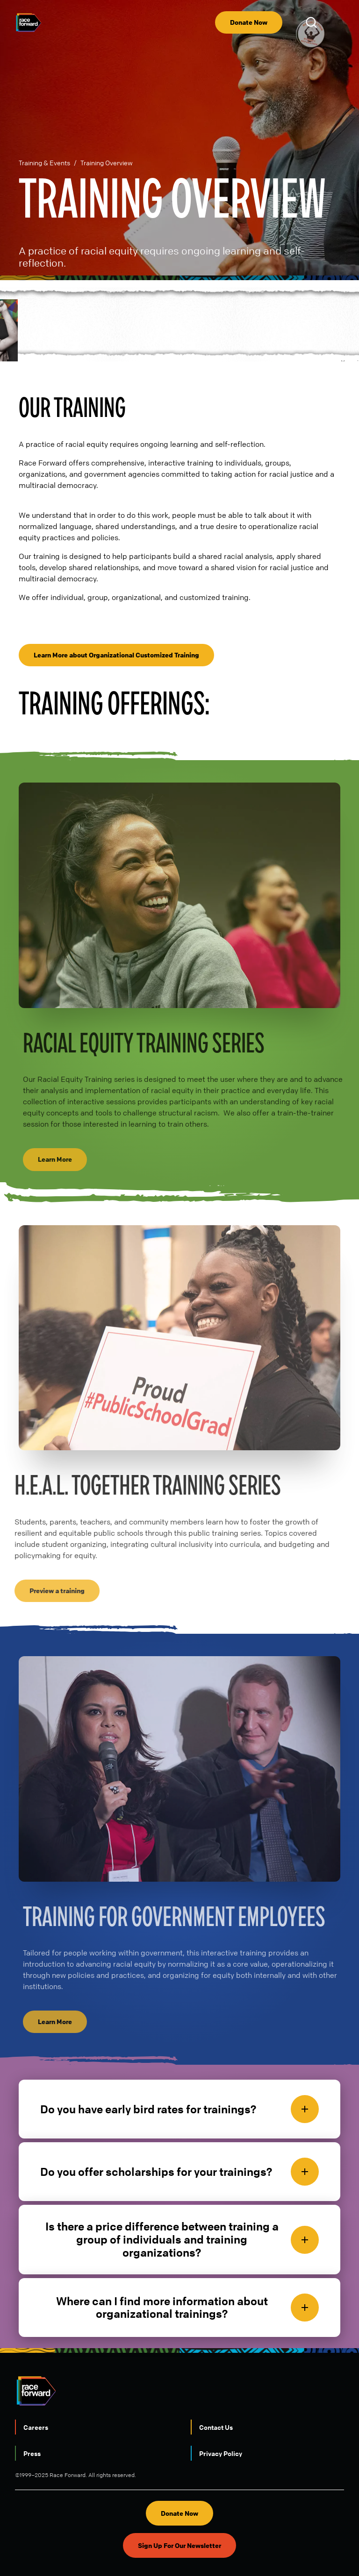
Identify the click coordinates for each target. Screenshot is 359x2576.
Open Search (313, 22)
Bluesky (197, 2549)
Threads (267, 2549)
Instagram (126, 2549)
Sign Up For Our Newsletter (179, 2509)
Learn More (63, 1122)
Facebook (232, 2549)
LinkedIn (161, 2549)
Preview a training (49, 1553)
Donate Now (248, 22)
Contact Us (216, 2390)
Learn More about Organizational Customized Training (116, 618)
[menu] (336, 22)
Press (32, 2417)
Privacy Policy (220, 2417)
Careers (35, 2390)
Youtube (91, 2549)
